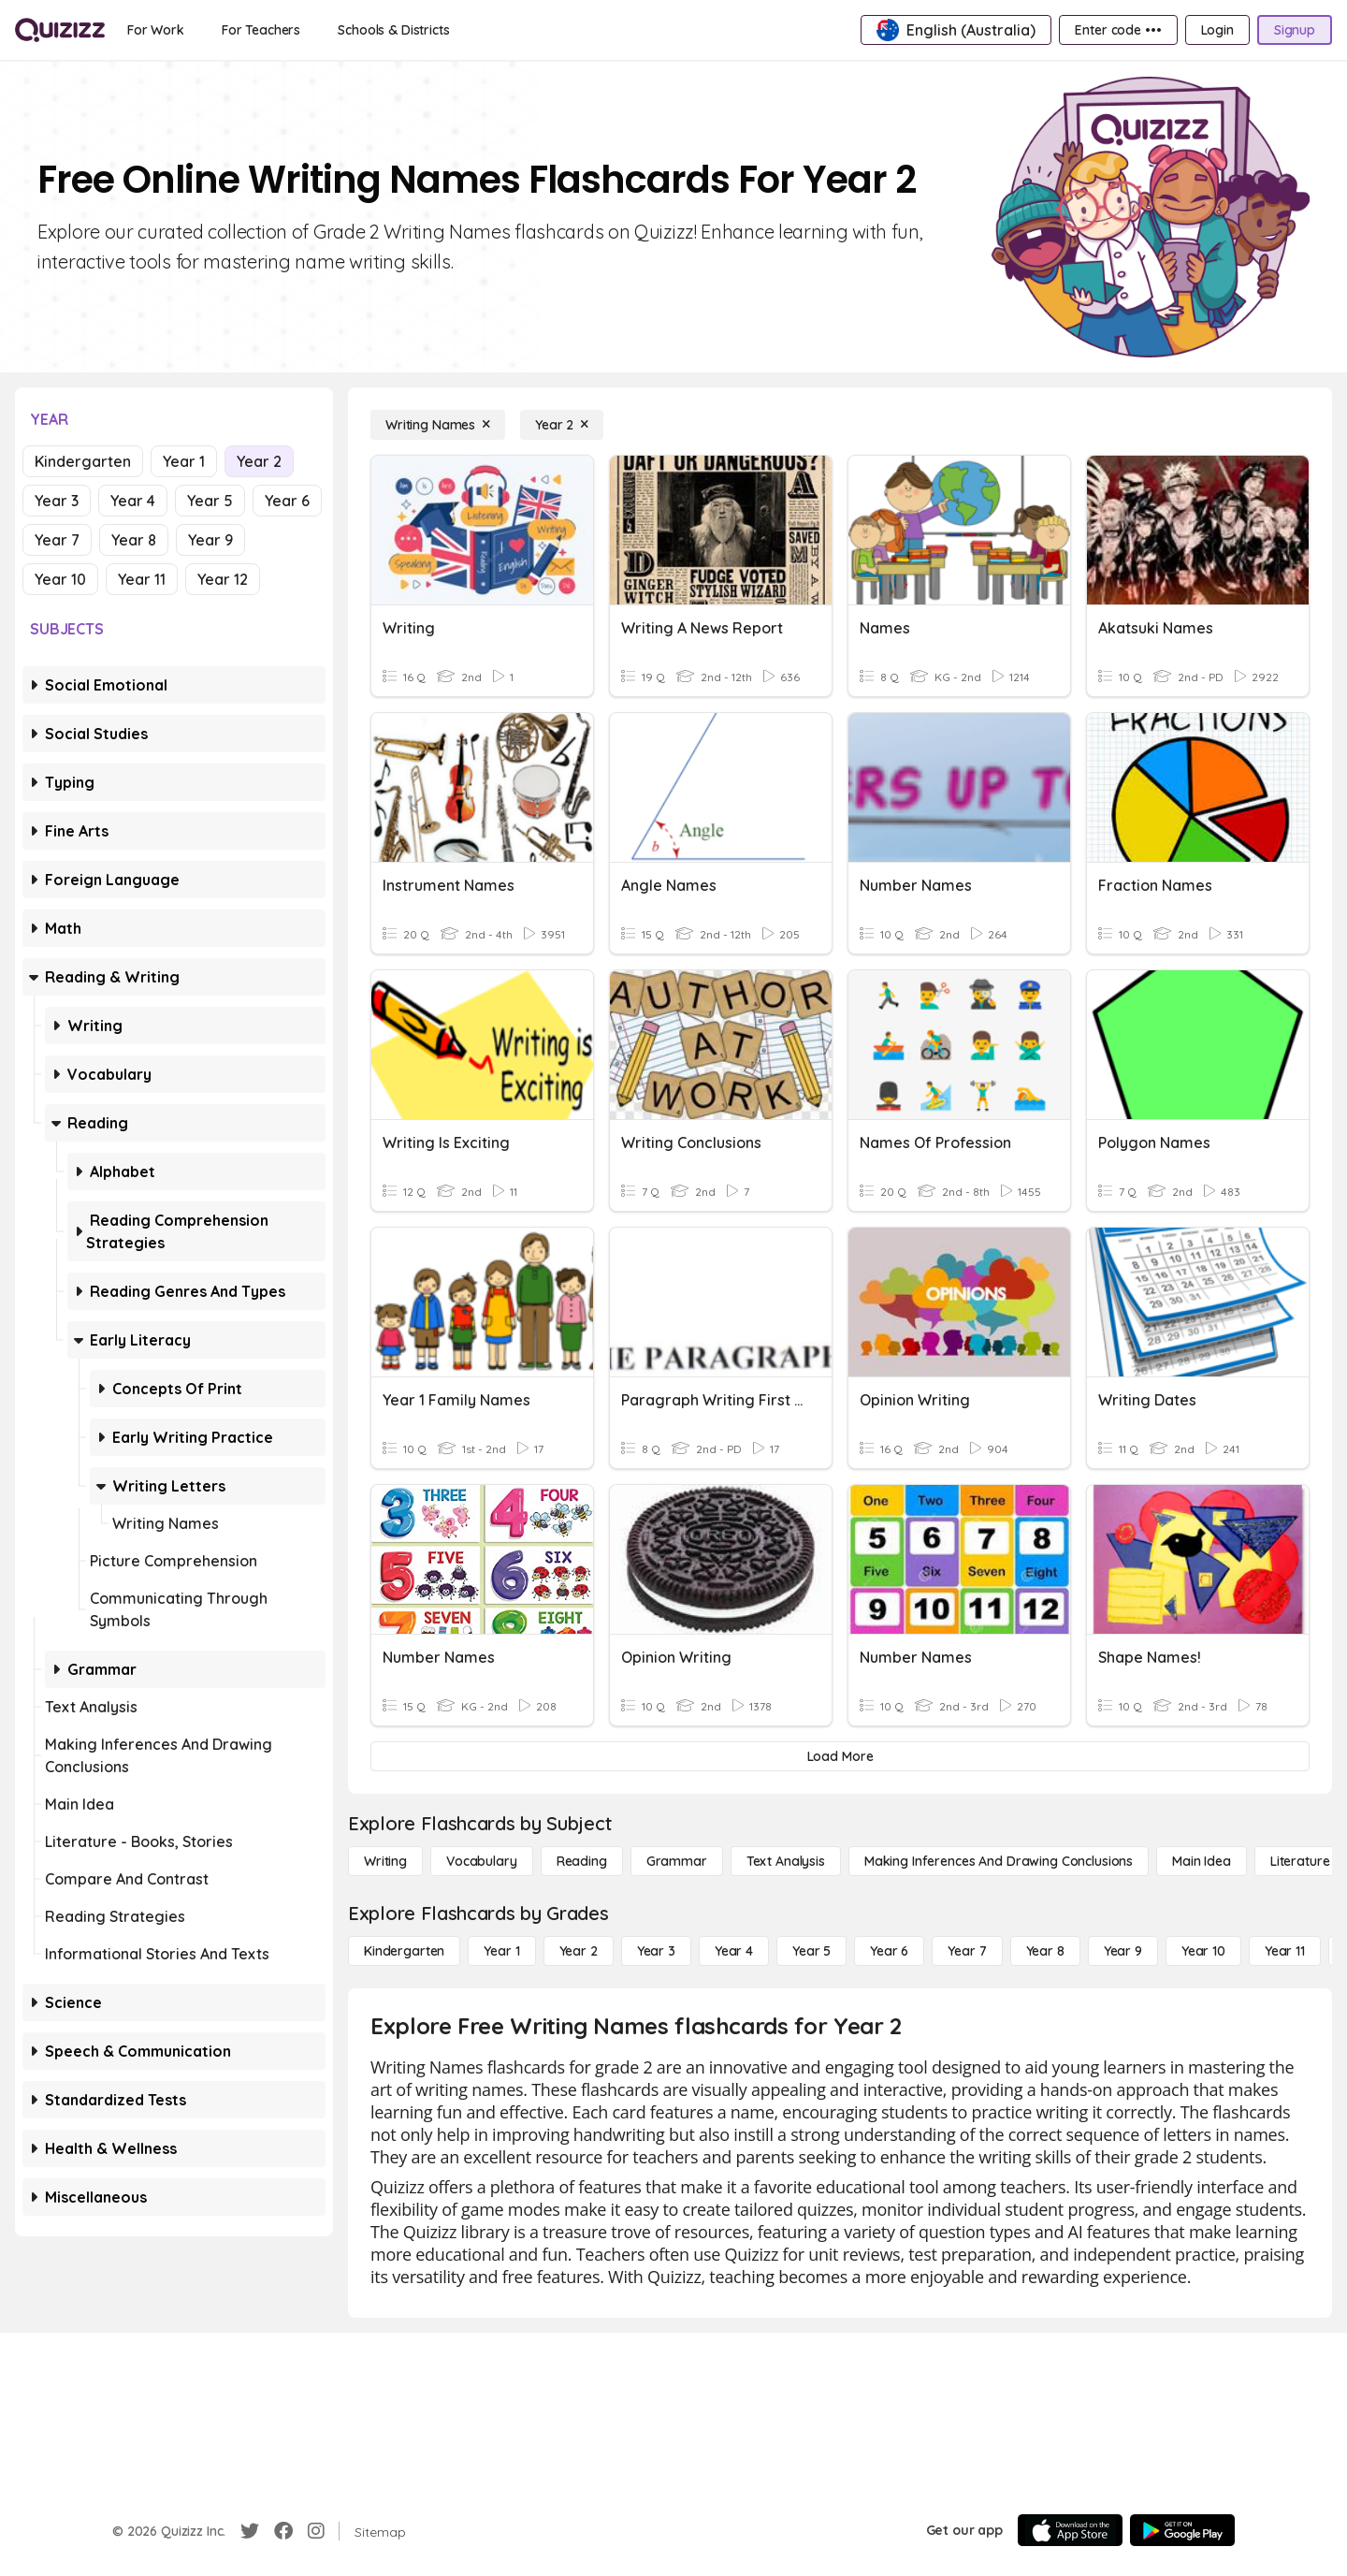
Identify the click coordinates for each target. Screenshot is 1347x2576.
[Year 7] (967, 1951)
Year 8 (133, 540)
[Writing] (385, 1861)
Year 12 (222, 579)
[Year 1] (501, 1951)
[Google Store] (1182, 2530)
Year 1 (184, 461)
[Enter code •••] (1118, 30)
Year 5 (210, 500)
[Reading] (582, 1861)
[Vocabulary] (481, 1861)
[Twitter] (249, 2531)
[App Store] (1070, 2530)
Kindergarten (83, 461)
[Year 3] (656, 1951)
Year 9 (210, 540)
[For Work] (155, 30)
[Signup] (1294, 30)
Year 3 (57, 500)
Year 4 (132, 500)
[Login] (1217, 30)
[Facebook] (283, 2531)
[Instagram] (316, 2531)
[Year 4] (734, 1951)
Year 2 (259, 461)
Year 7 (57, 540)
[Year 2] (561, 425)
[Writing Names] (437, 425)
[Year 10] (1203, 1951)
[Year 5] (811, 1951)
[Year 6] (889, 1951)
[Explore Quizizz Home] (60, 30)
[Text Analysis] (786, 1861)
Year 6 (287, 500)
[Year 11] (1285, 1951)
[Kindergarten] (404, 1951)
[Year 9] (1123, 1951)
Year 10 (60, 579)
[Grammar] (676, 1861)
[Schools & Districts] (393, 30)
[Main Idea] (1201, 1861)
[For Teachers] (261, 30)
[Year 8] (1045, 1951)
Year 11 (142, 579)
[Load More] (840, 1756)
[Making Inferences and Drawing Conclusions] (998, 1861)
